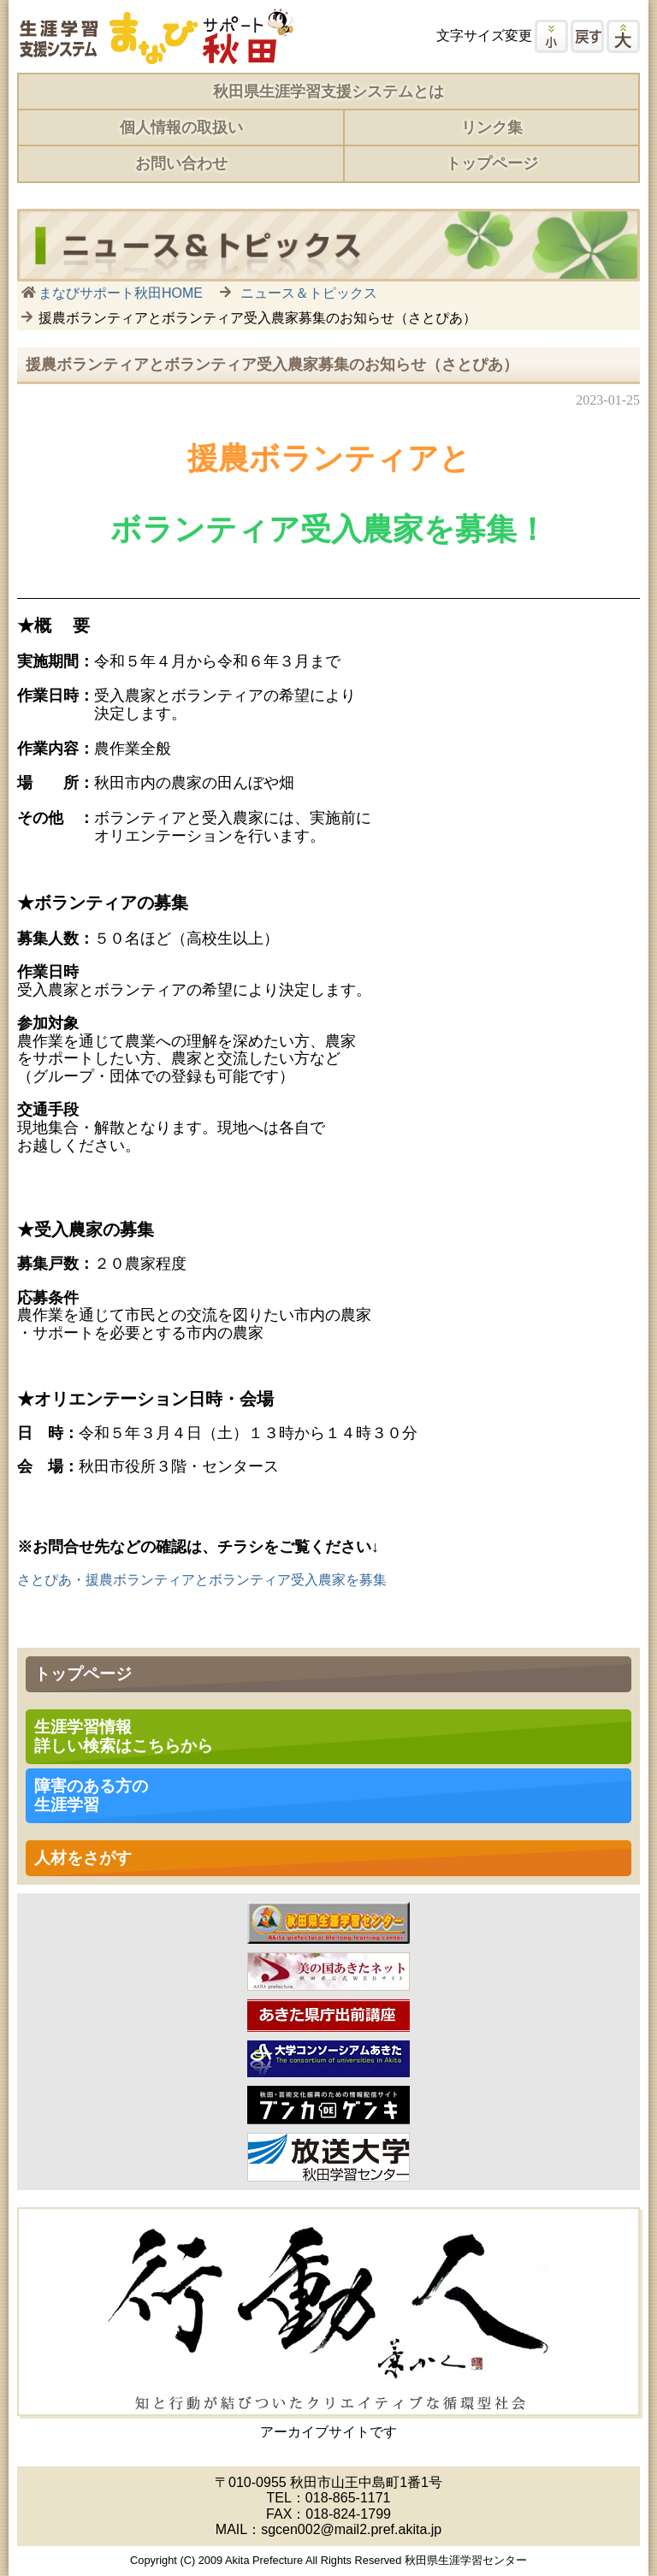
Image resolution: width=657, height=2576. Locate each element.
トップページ (492, 163)
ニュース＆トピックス (308, 293)
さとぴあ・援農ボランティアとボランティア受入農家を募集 (202, 1579)
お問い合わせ (181, 163)
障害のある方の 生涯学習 (91, 1795)
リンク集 (492, 127)
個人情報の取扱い (181, 127)
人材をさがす (83, 1858)
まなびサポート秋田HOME (120, 293)
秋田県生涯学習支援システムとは (328, 91)
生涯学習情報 (123, 1736)
